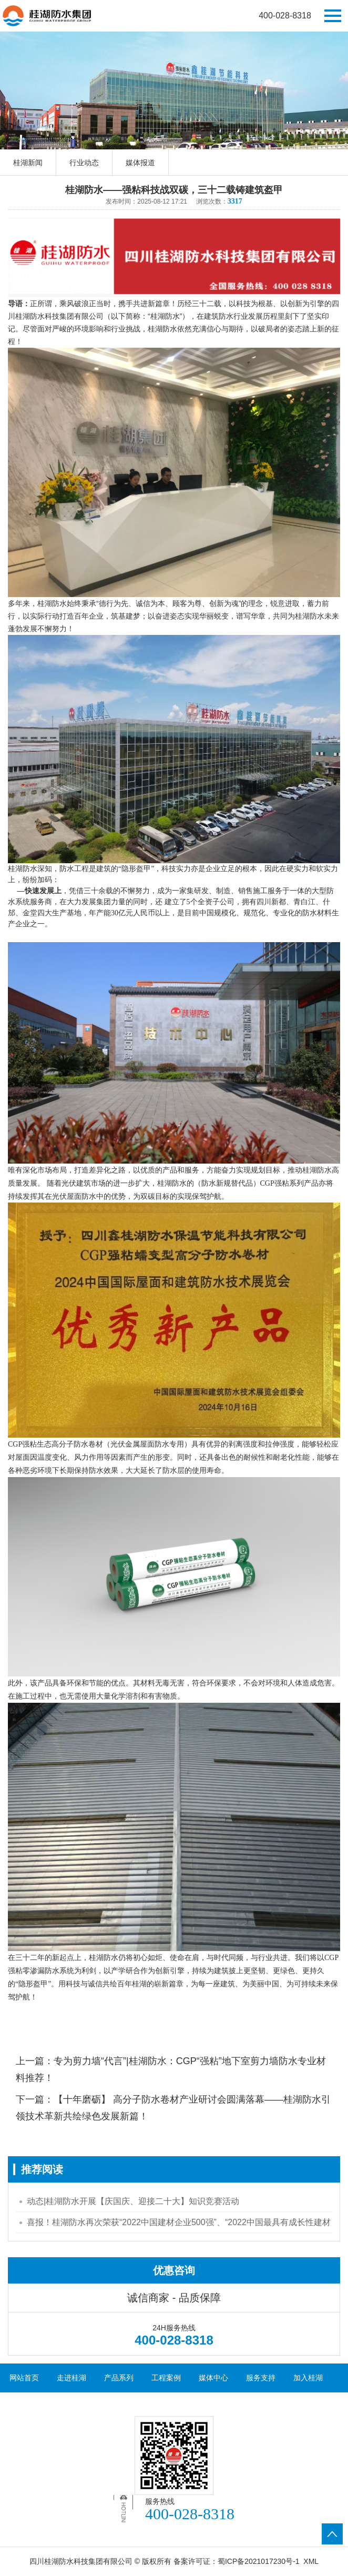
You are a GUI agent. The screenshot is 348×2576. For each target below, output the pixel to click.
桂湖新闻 (28, 162)
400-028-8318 (285, 15)
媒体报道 (140, 162)
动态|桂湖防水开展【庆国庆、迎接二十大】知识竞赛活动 (133, 2201)
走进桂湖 (71, 2377)
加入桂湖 (308, 2377)
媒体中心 (213, 2377)
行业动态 (84, 162)
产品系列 (119, 2377)
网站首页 (24, 2377)
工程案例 (166, 2377)
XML (311, 2561)
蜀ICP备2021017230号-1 (259, 2561)
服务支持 (260, 2377)
